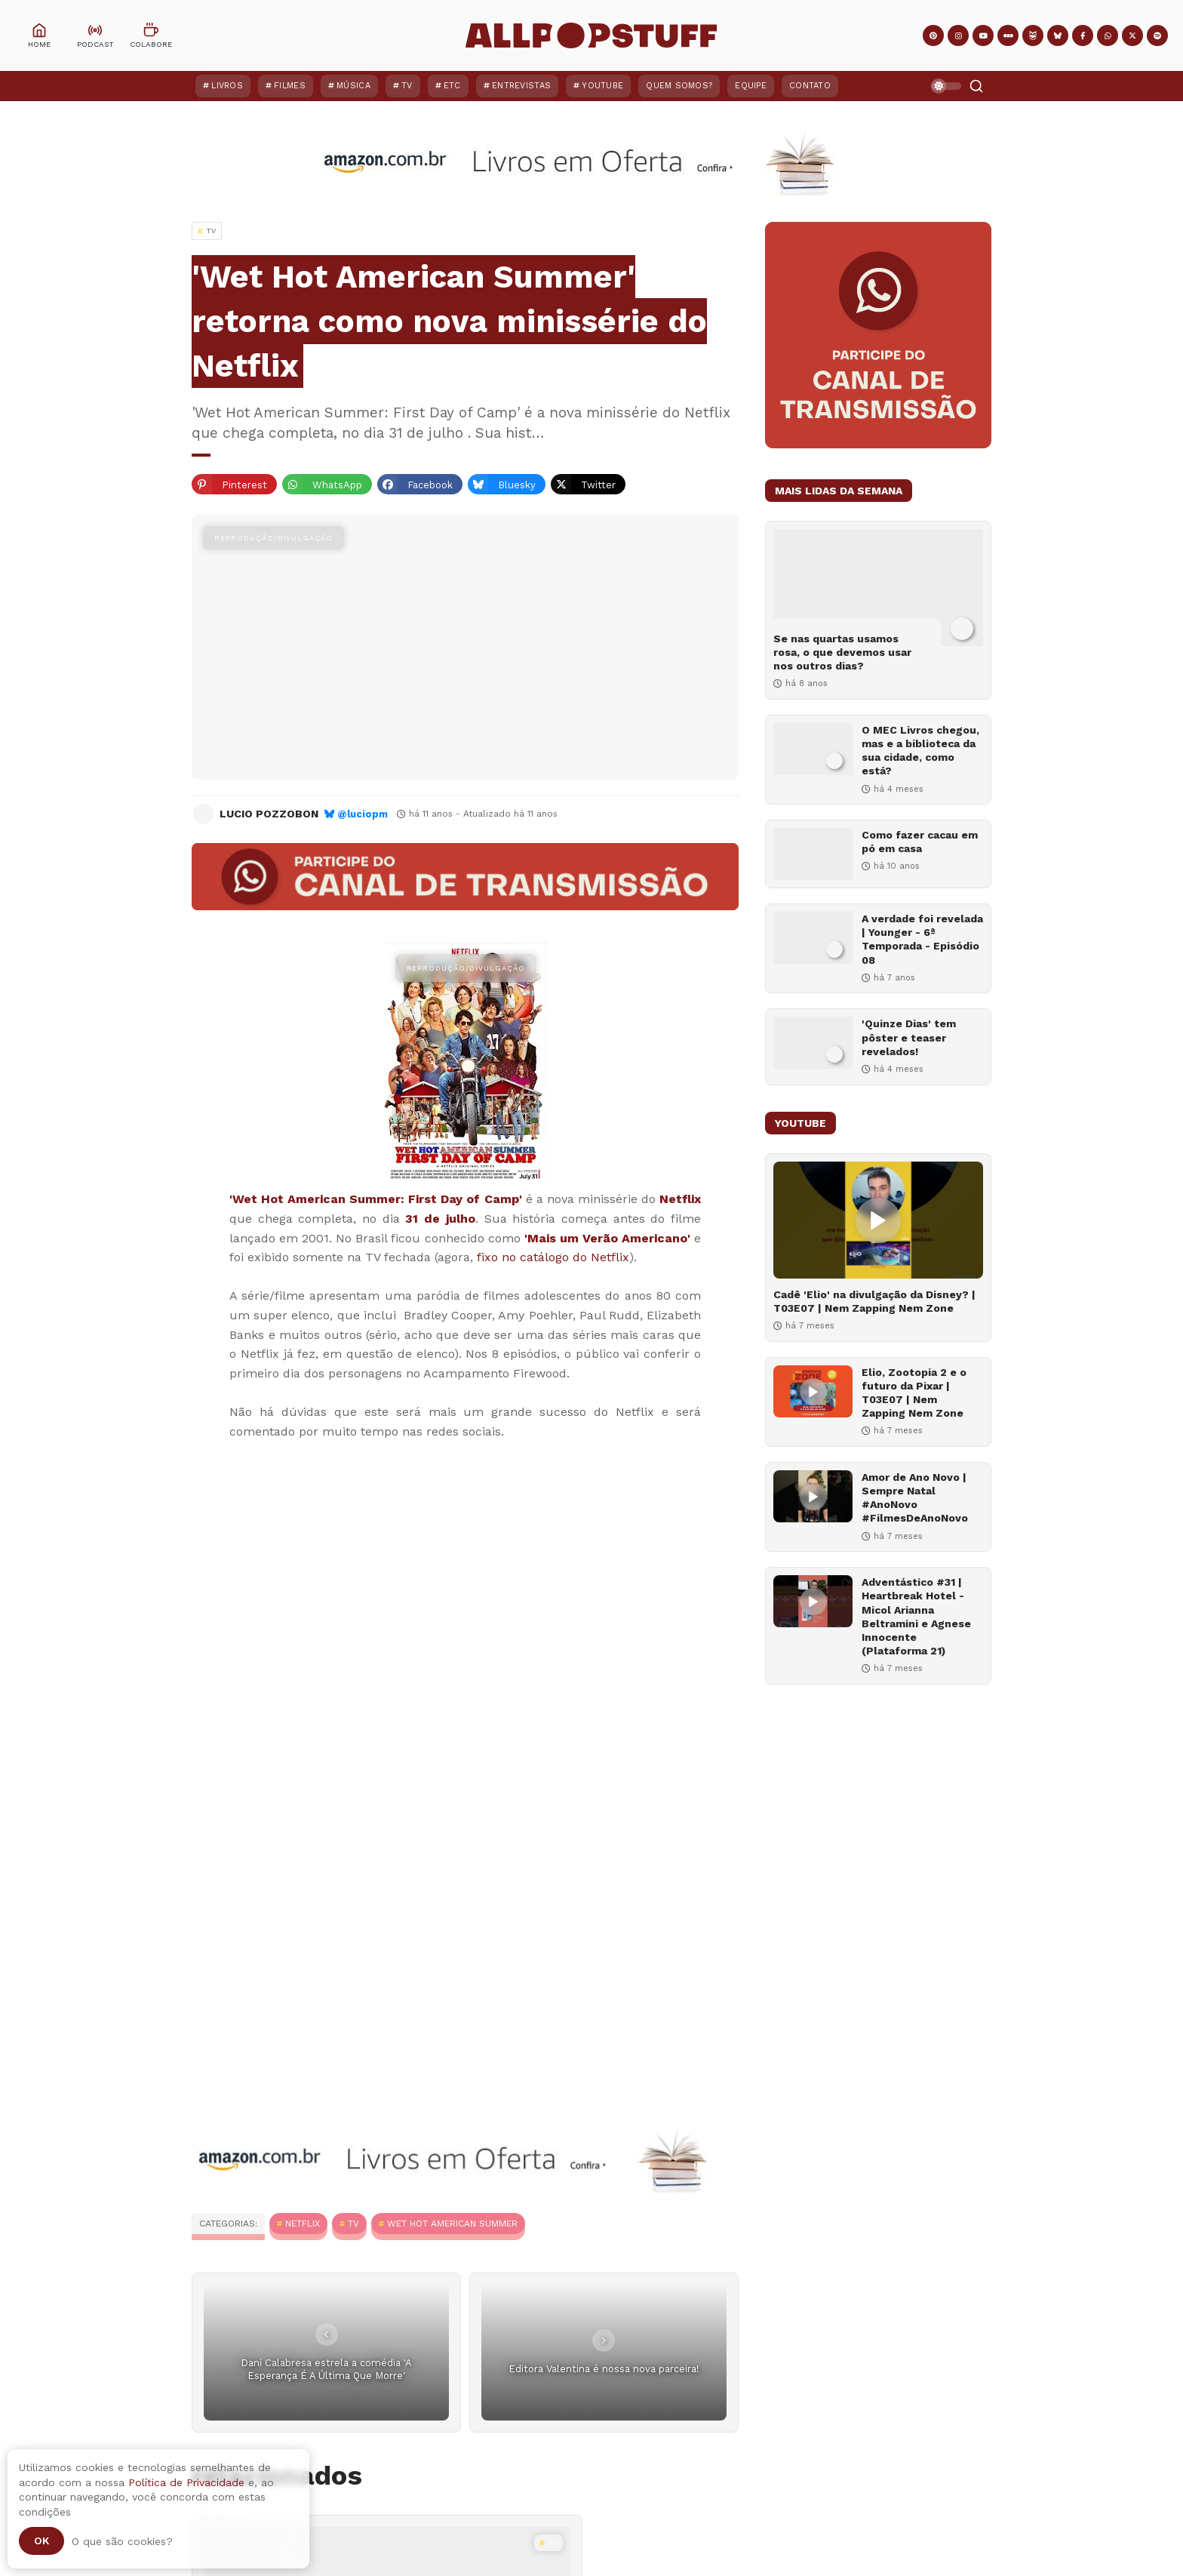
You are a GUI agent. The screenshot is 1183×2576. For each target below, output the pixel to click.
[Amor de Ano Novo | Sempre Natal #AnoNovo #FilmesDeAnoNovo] (813, 1496)
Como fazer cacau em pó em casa (920, 841)
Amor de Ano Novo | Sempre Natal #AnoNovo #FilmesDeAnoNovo (915, 1498)
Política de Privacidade (186, 2482)
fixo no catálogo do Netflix (553, 1257)
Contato (810, 86)
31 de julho (440, 1218)
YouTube (602, 86)
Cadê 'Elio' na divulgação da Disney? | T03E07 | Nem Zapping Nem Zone (874, 1301)
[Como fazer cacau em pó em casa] (813, 854)
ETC (452, 86)
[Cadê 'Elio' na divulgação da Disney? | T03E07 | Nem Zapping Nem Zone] (878, 1220)
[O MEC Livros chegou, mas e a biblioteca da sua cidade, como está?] (813, 749)
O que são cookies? (122, 2541)
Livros (227, 86)
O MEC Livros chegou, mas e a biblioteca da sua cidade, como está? (920, 750)
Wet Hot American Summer (452, 2223)
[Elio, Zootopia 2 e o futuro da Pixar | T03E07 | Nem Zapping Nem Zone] (813, 1391)
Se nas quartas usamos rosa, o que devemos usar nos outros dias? (842, 652)
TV (407, 86)
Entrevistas (521, 86)
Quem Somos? (679, 86)
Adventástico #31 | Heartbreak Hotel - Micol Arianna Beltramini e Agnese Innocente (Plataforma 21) (916, 1616)
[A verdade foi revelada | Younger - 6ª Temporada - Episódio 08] (813, 938)
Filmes (290, 86)
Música (353, 86)
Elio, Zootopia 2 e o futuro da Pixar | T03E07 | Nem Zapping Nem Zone (914, 1393)
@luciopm (362, 814)
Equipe (751, 86)
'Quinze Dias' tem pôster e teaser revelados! (909, 1037)
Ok (41, 2540)
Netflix (680, 1199)
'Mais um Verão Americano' (607, 1238)
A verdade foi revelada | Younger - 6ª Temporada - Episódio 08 (922, 939)
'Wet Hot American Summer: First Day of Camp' (375, 1199)
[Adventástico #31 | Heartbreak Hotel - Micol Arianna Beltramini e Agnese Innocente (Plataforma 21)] (813, 1601)
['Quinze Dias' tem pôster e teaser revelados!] (813, 1043)
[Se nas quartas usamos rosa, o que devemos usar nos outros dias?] (878, 587)
